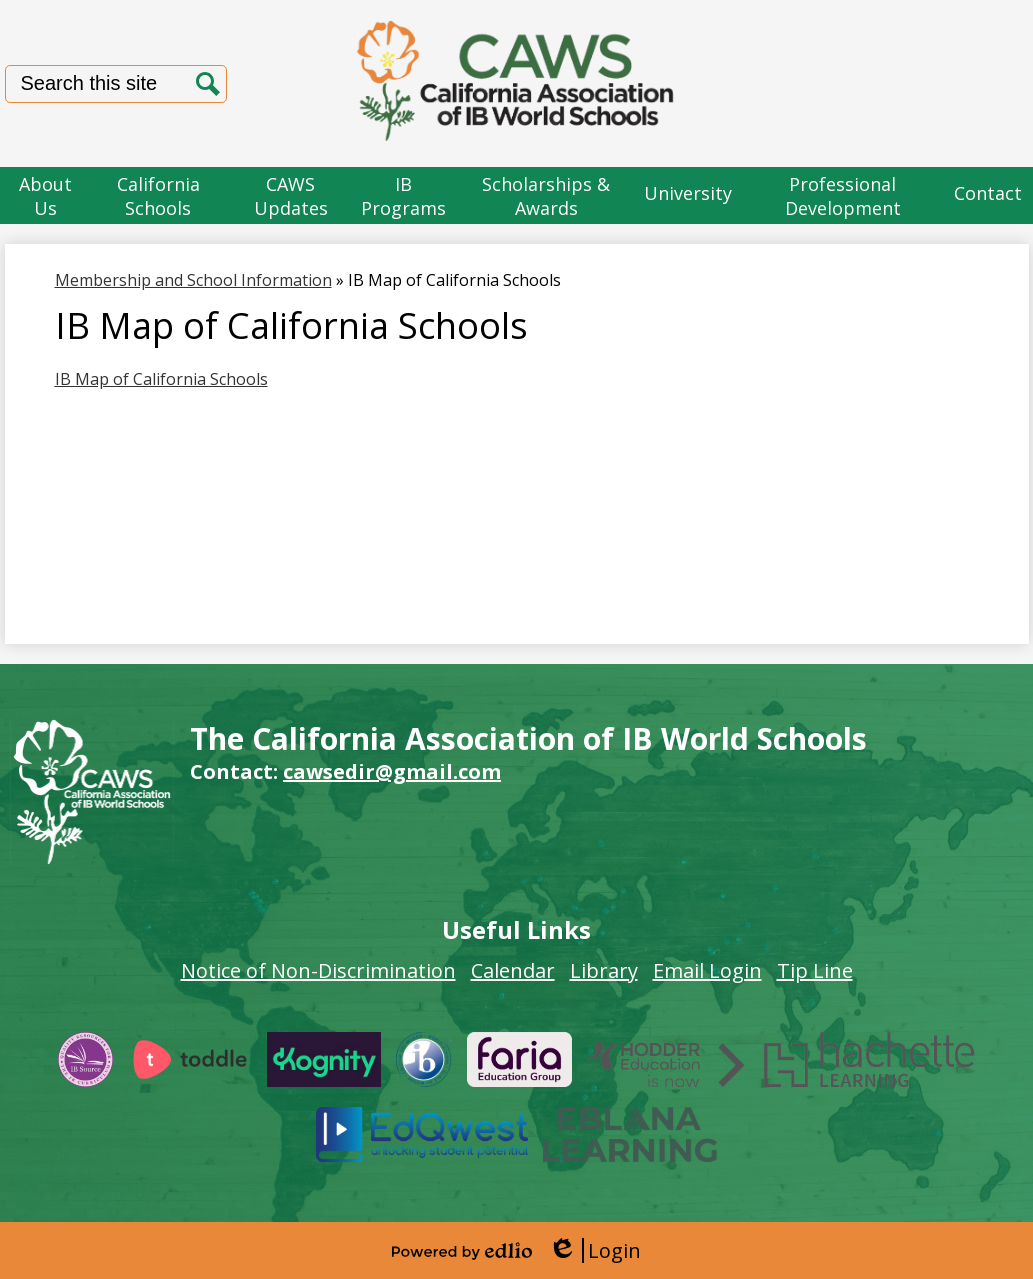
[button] (46, 195)
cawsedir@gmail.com (392, 771)
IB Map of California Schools (161, 379)
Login (594, 1250)
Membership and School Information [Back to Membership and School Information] (193, 280)
